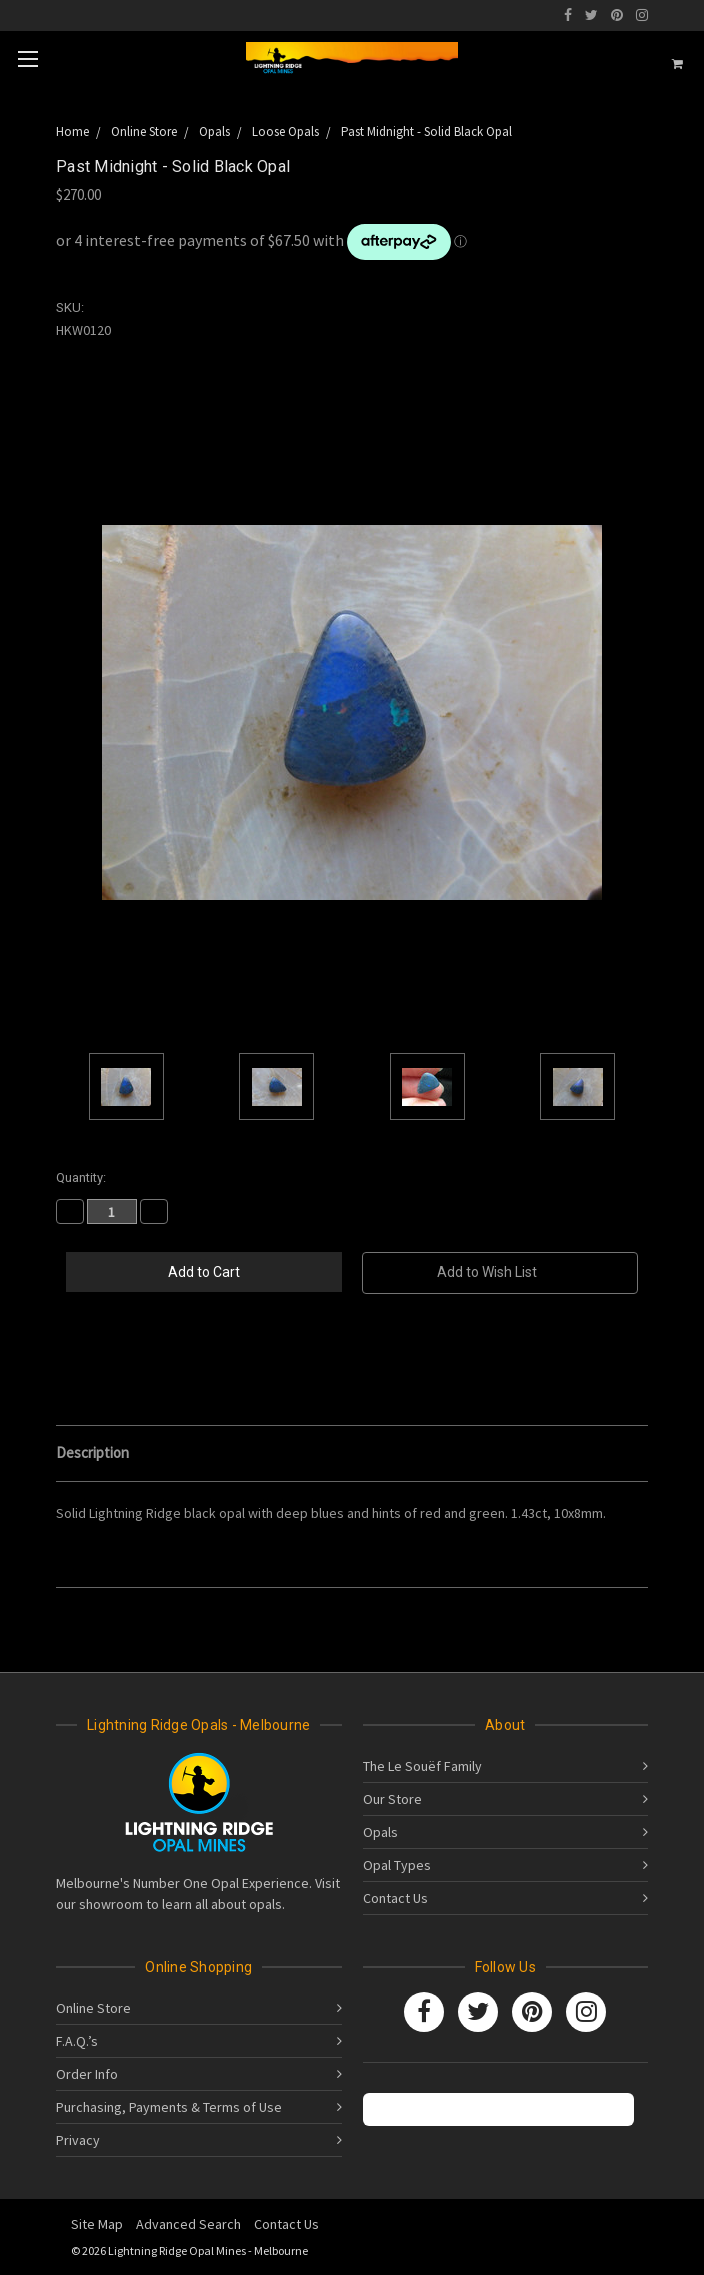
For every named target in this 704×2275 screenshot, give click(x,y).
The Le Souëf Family (422, 1766)
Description (92, 1452)
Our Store (392, 1799)
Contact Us (395, 1898)
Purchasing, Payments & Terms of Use (169, 2107)
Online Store (93, 2008)
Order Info (87, 2074)
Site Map (97, 2224)
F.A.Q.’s (77, 2041)
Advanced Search (188, 2224)
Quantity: (81, 1177)
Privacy (78, 2140)
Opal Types (397, 1865)
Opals (380, 1832)
